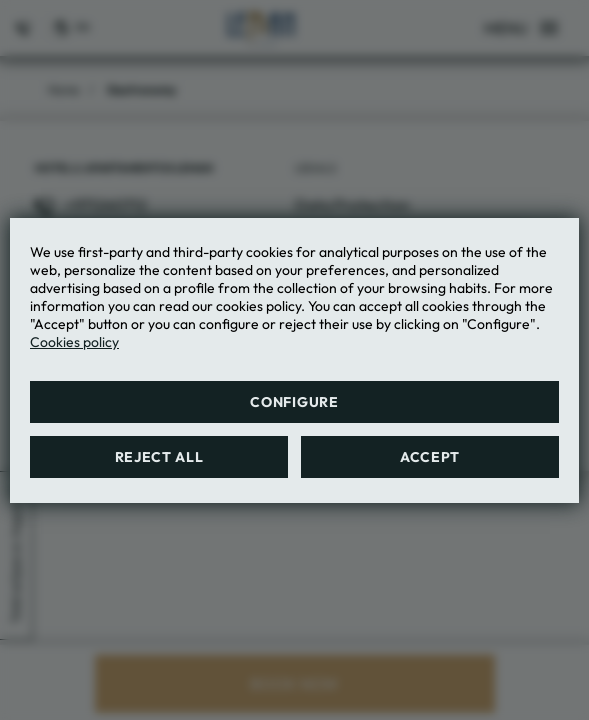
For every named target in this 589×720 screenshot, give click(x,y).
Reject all (159, 457)
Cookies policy (74, 342)
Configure (294, 402)
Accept (430, 457)
